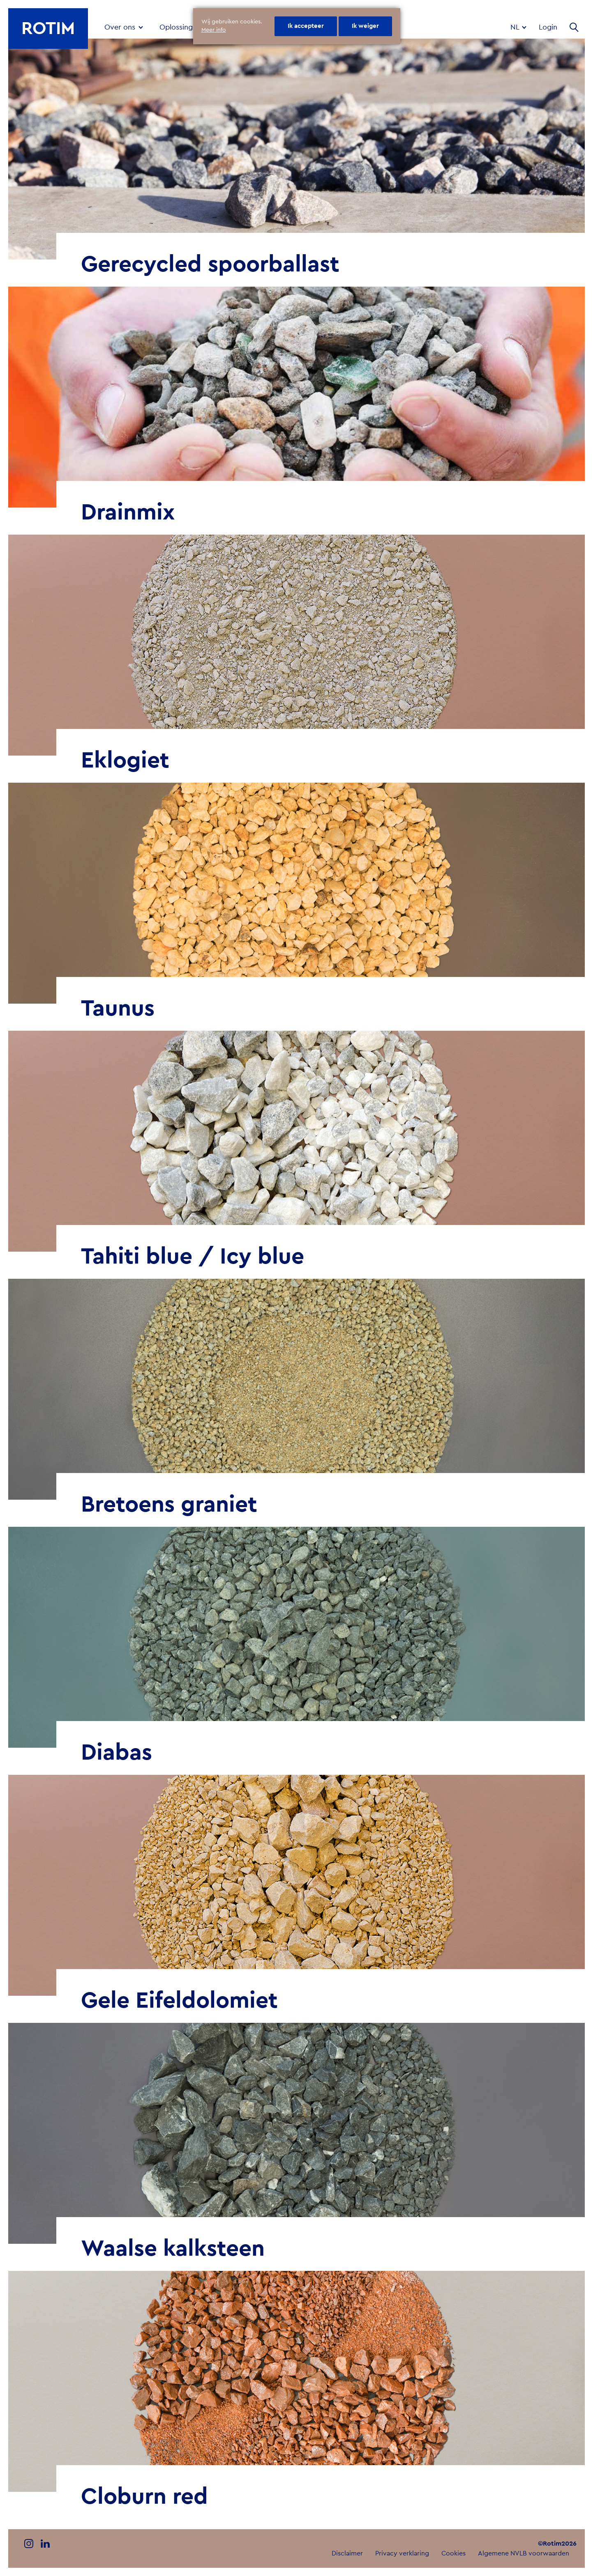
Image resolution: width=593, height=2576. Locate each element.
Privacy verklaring (402, 2553)
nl (515, 27)
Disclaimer (347, 2553)
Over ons (119, 27)
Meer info (213, 30)
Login (548, 27)
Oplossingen (180, 27)
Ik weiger (365, 26)
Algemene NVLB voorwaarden (523, 2553)
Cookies (453, 2553)
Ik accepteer (306, 26)
